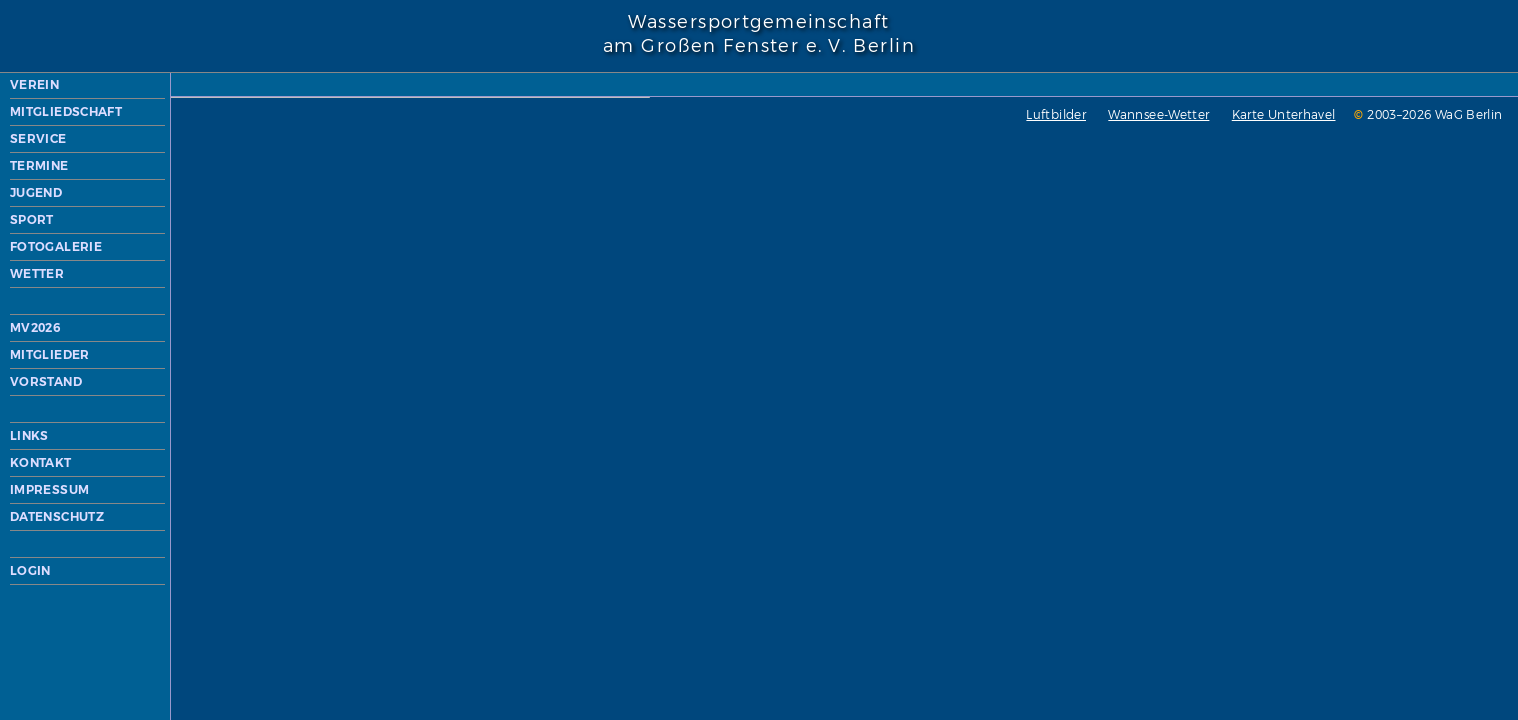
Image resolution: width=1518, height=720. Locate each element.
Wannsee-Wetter (794, 557)
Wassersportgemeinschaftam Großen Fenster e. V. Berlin (759, 34)
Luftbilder (692, 557)
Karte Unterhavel (920, 557)
